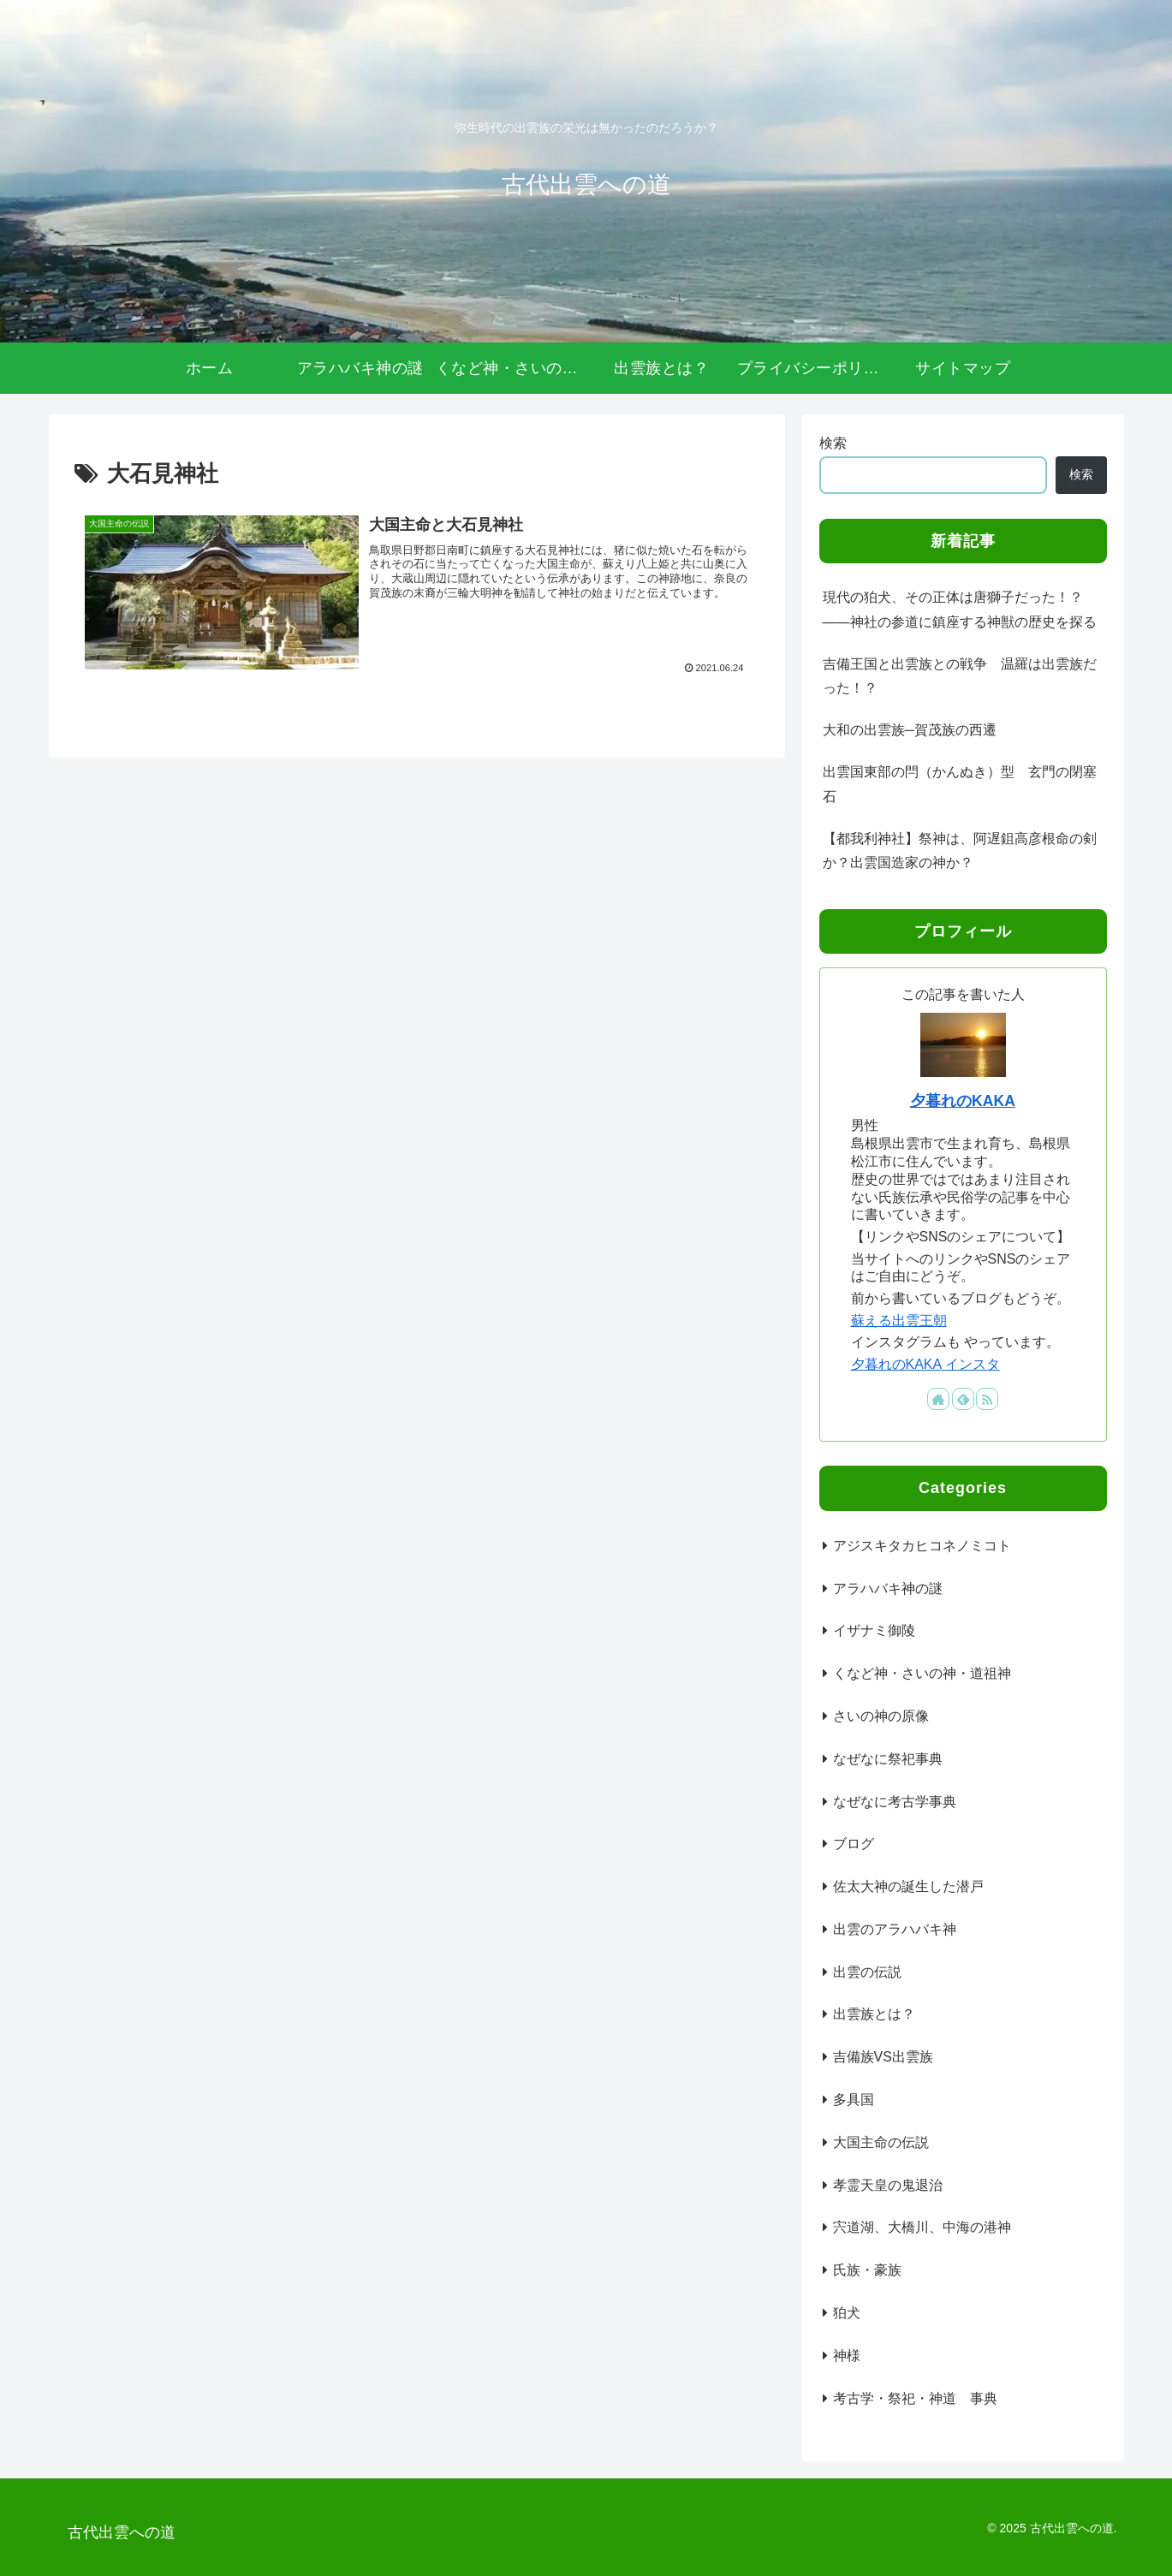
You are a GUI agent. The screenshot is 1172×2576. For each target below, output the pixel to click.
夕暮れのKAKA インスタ (925, 1364)
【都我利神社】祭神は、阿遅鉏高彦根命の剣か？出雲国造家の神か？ (960, 851)
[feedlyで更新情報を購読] (963, 1399)
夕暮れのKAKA (962, 1101)
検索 (833, 443)
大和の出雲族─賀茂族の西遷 (909, 730)
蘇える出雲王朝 (899, 1320)
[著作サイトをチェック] (938, 1399)
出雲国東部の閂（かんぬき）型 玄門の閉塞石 (960, 784)
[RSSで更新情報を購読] (987, 1399)
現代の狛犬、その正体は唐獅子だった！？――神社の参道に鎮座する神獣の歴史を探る (960, 609)
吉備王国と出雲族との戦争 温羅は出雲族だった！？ (960, 676)
